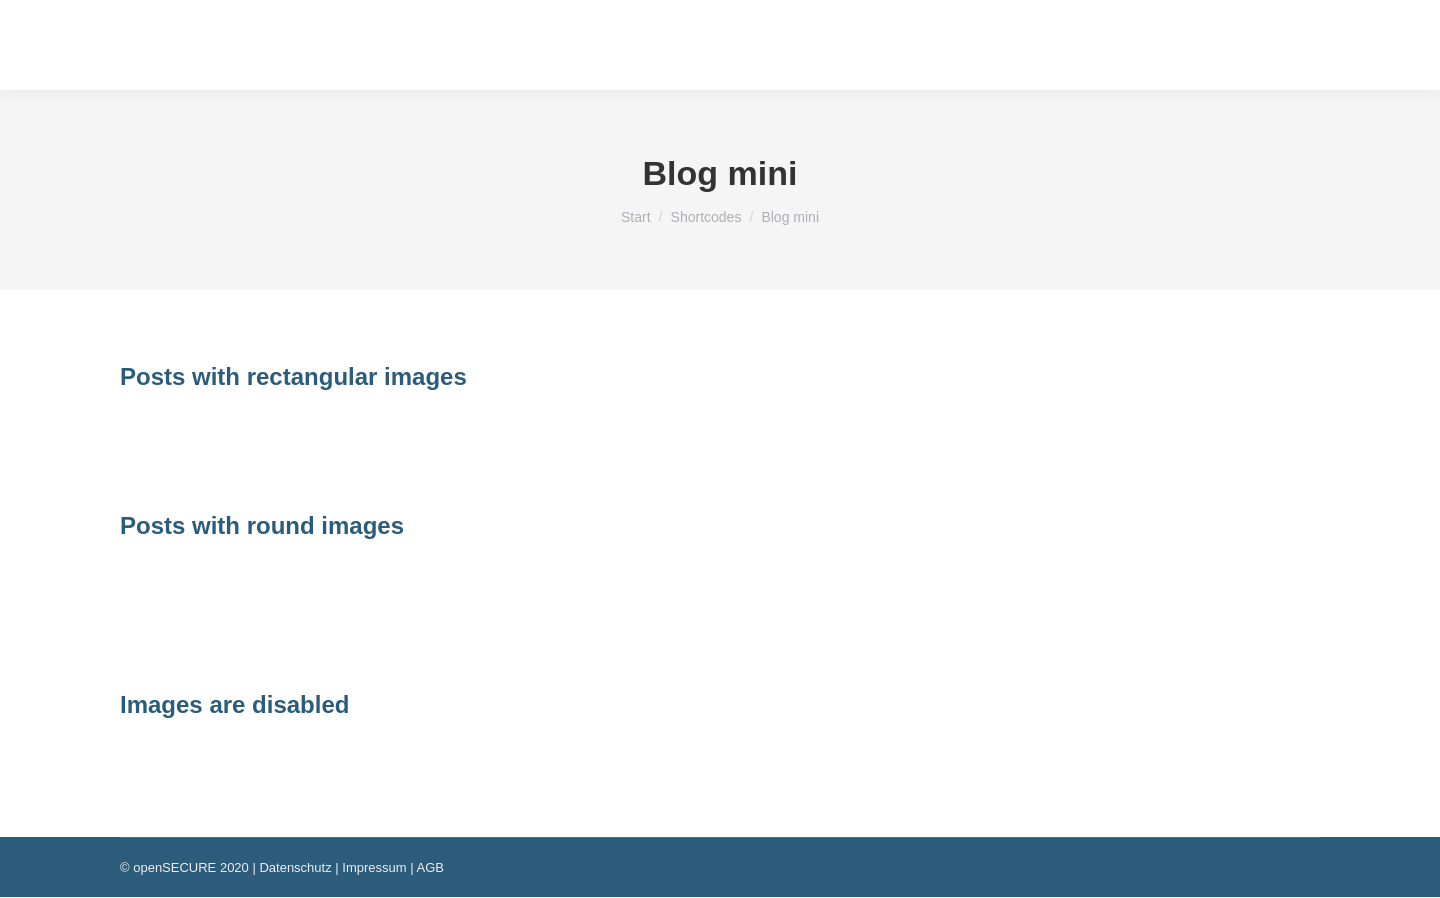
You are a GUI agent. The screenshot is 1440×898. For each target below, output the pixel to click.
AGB (429, 867)
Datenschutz (295, 867)
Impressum (374, 867)
